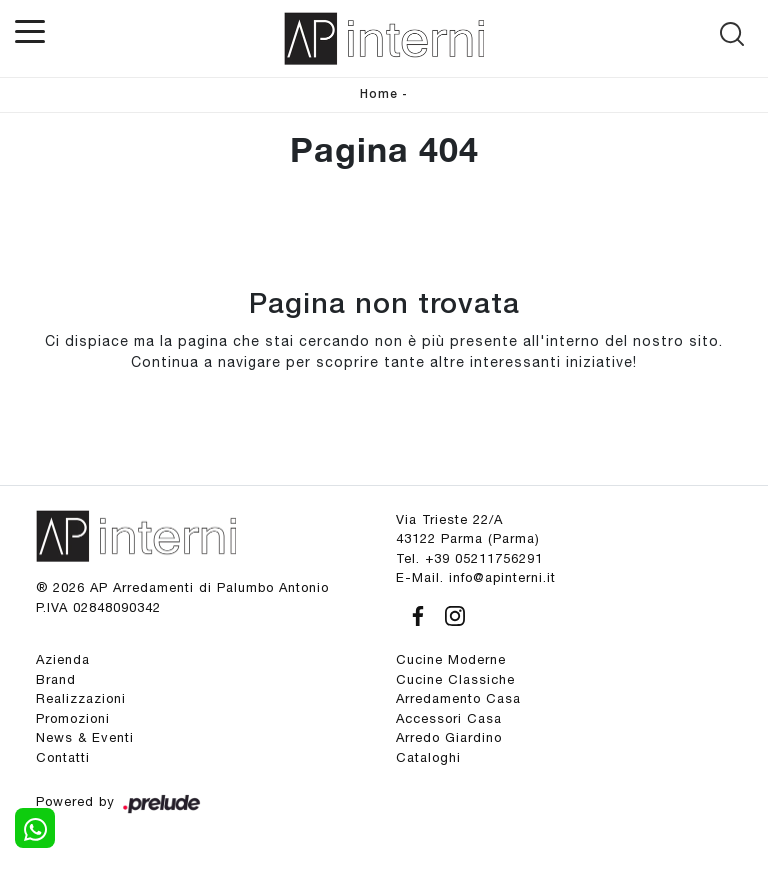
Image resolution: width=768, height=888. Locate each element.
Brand (56, 679)
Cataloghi (428, 757)
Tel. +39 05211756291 (469, 558)
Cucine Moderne (451, 659)
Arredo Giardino (449, 737)
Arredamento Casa (458, 698)
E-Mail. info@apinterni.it (476, 577)
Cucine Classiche (455, 679)
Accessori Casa (449, 718)
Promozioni (73, 718)
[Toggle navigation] (30, 30)
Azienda (63, 659)
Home (379, 94)
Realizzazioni (81, 698)
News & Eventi (85, 737)
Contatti (63, 757)
